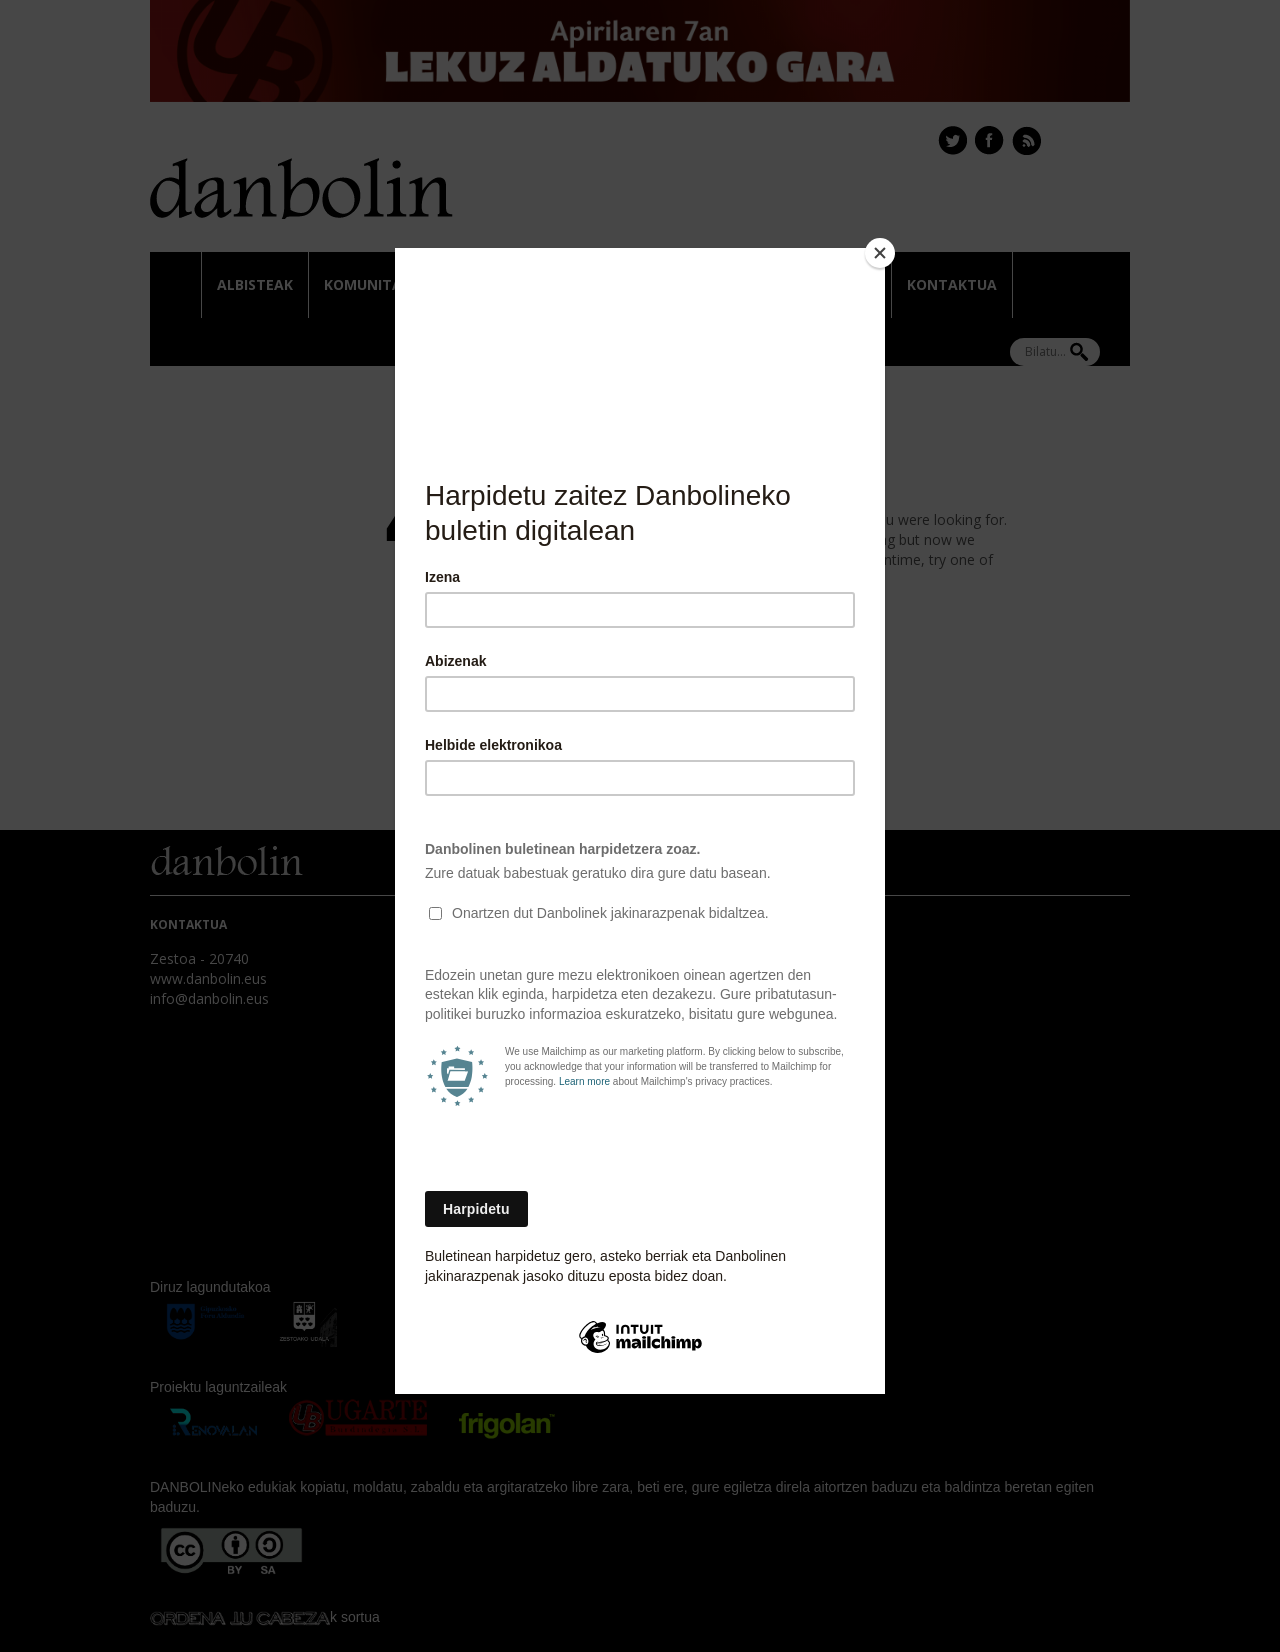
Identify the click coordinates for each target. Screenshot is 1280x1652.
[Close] (880, 253)
